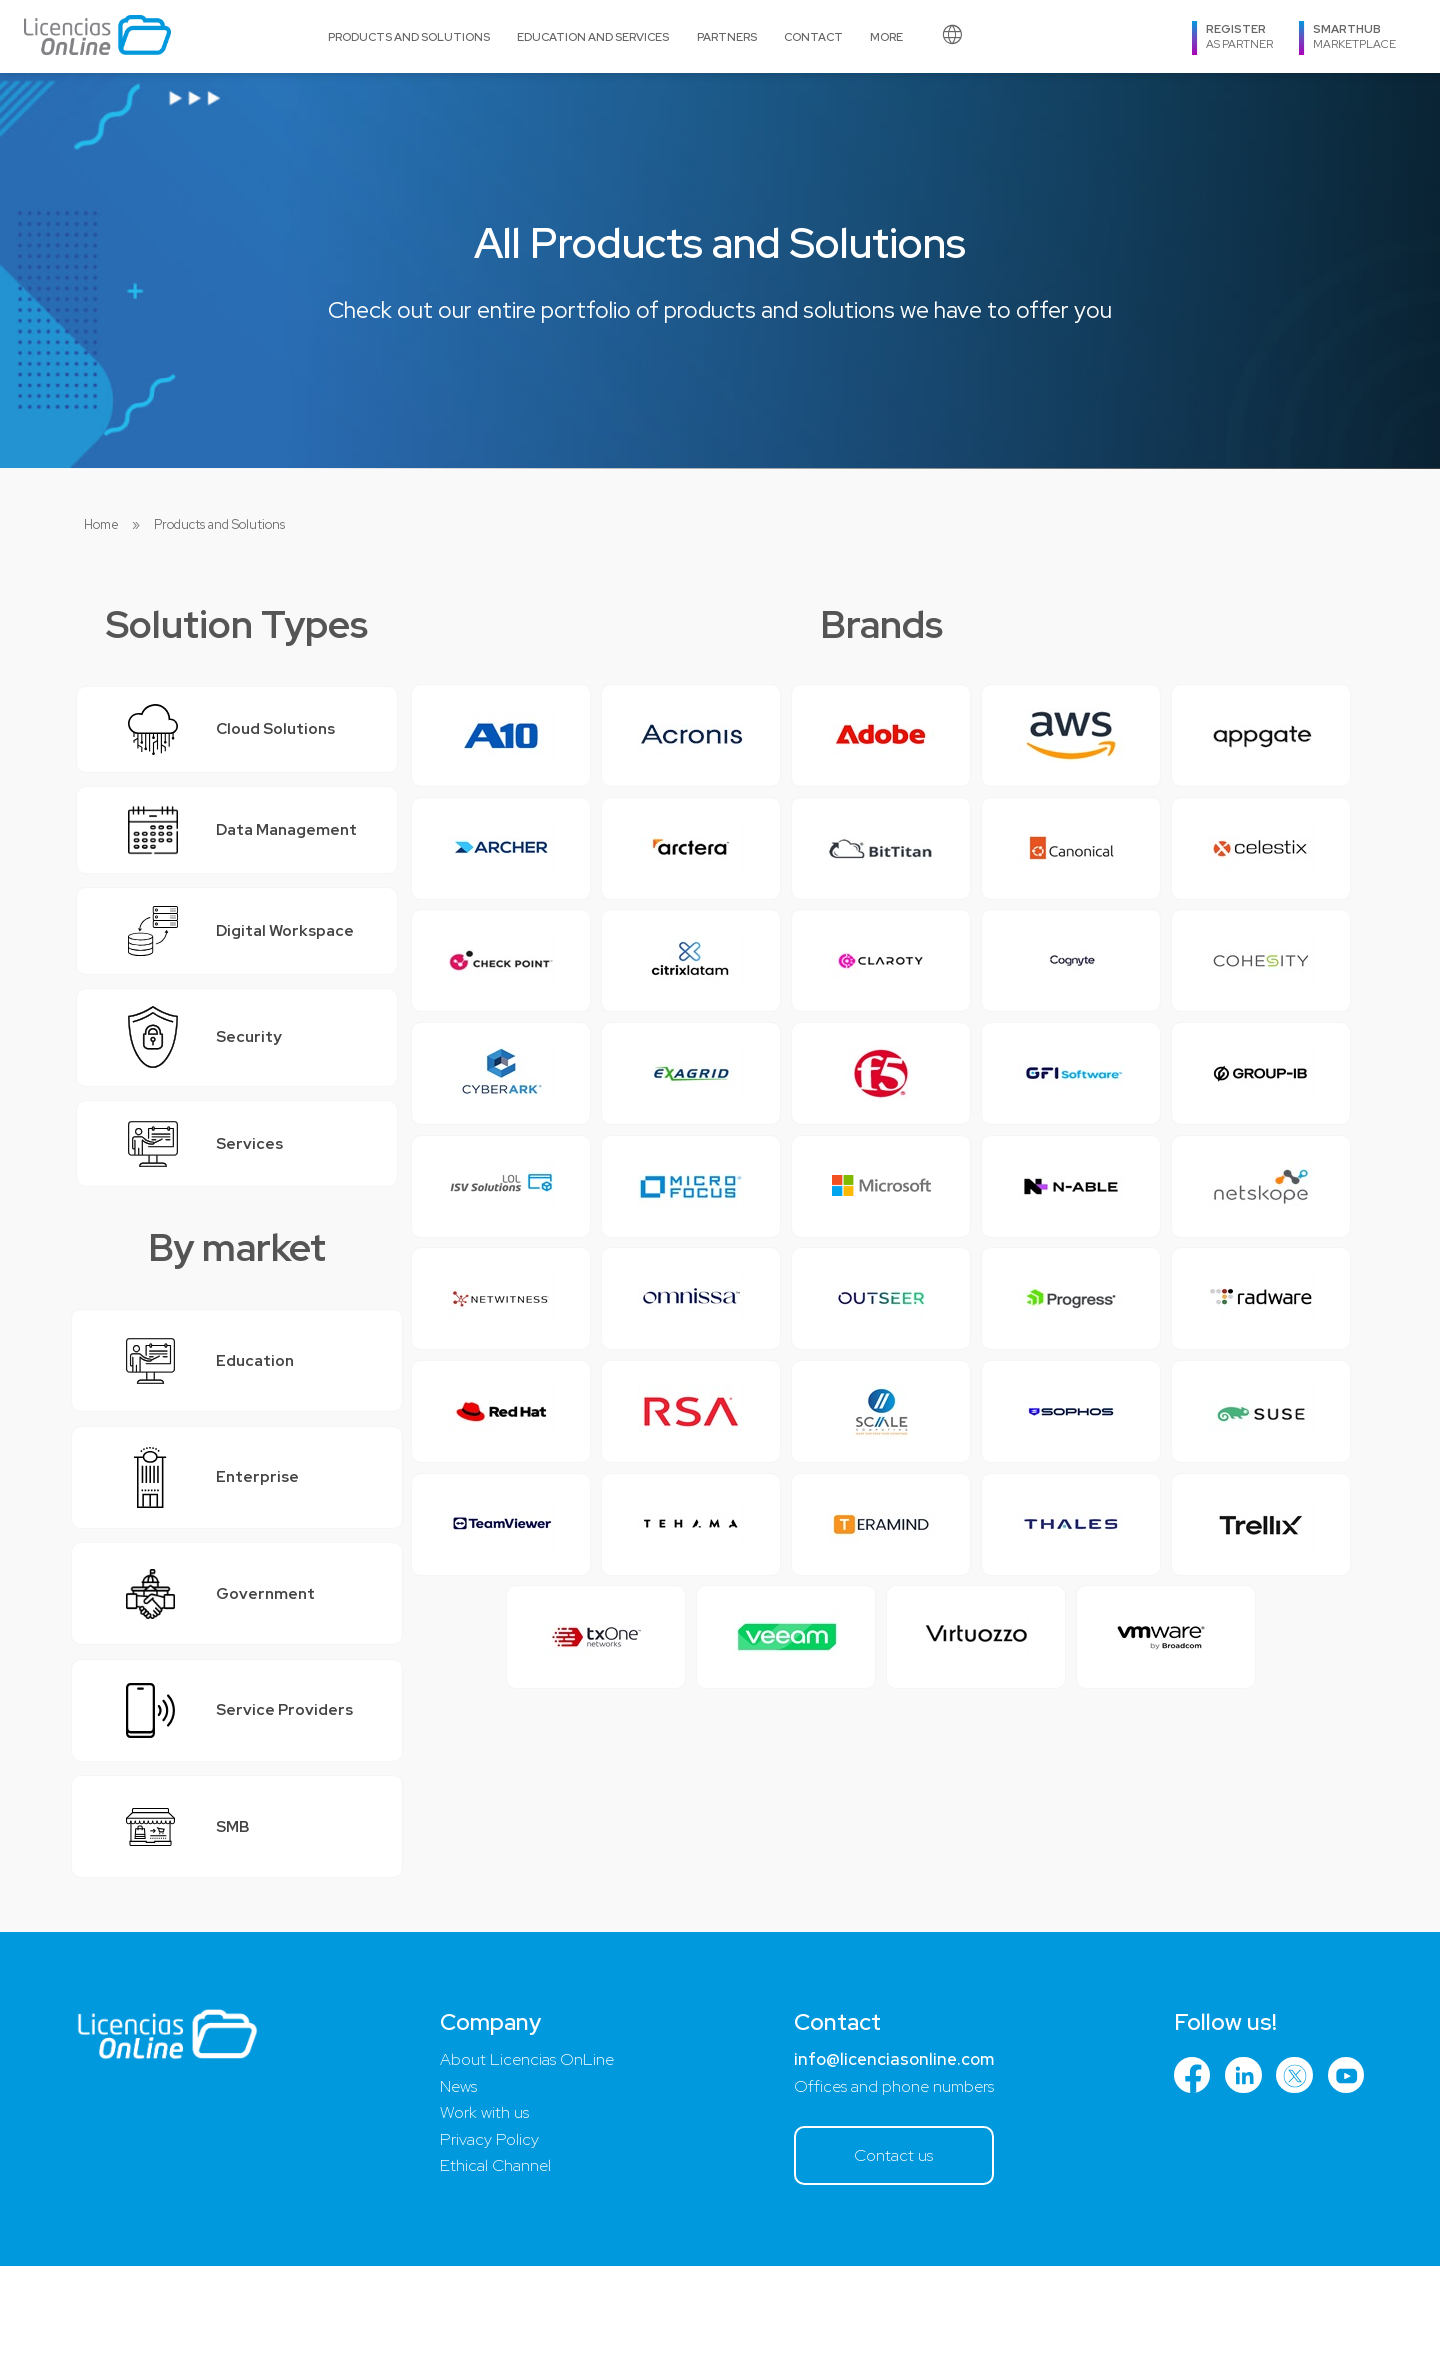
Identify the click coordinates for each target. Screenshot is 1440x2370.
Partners (727, 36)
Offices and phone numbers (891, 2188)
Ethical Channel (493, 2270)
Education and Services (593, 36)
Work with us (482, 2215)
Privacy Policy (486, 2243)
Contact (813, 36)
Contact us (891, 2258)
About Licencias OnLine (526, 2161)
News (457, 2188)
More (886, 36)
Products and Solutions (409, 36)
